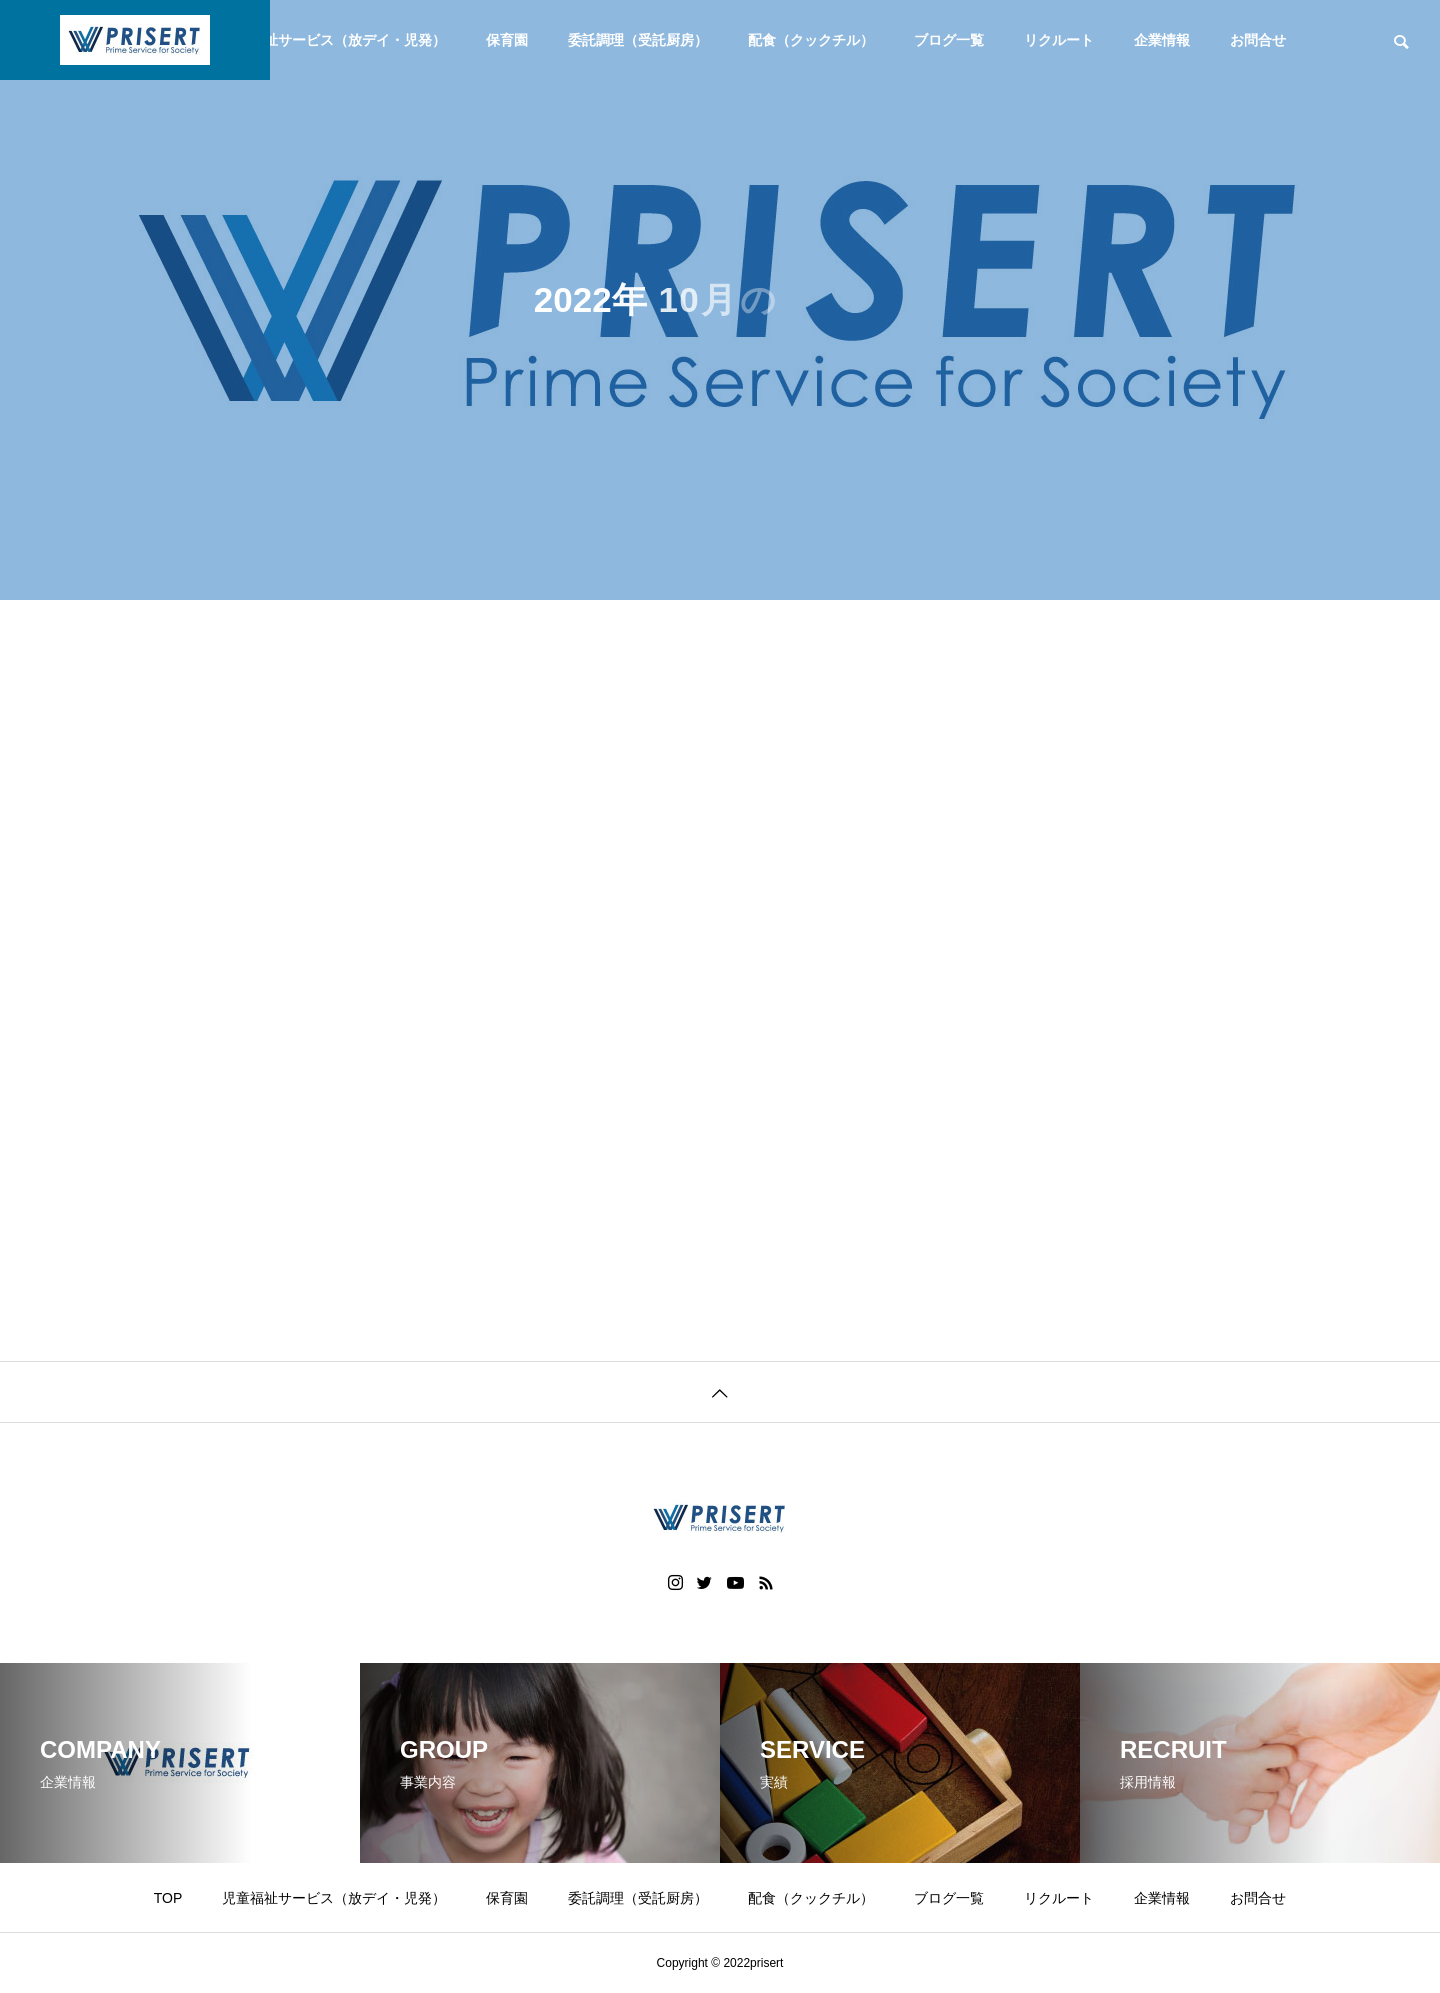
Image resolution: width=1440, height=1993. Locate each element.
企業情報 (1162, 40)
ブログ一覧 (949, 40)
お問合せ (1258, 40)
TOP (168, 1898)
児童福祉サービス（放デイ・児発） (334, 40)
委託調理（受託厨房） (638, 40)
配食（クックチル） (811, 40)
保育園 (507, 40)
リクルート (1059, 40)
